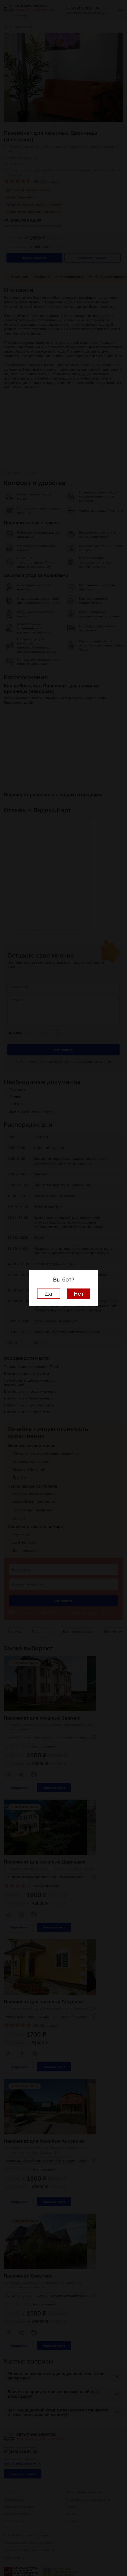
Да (48, 1293)
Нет (79, 1293)
